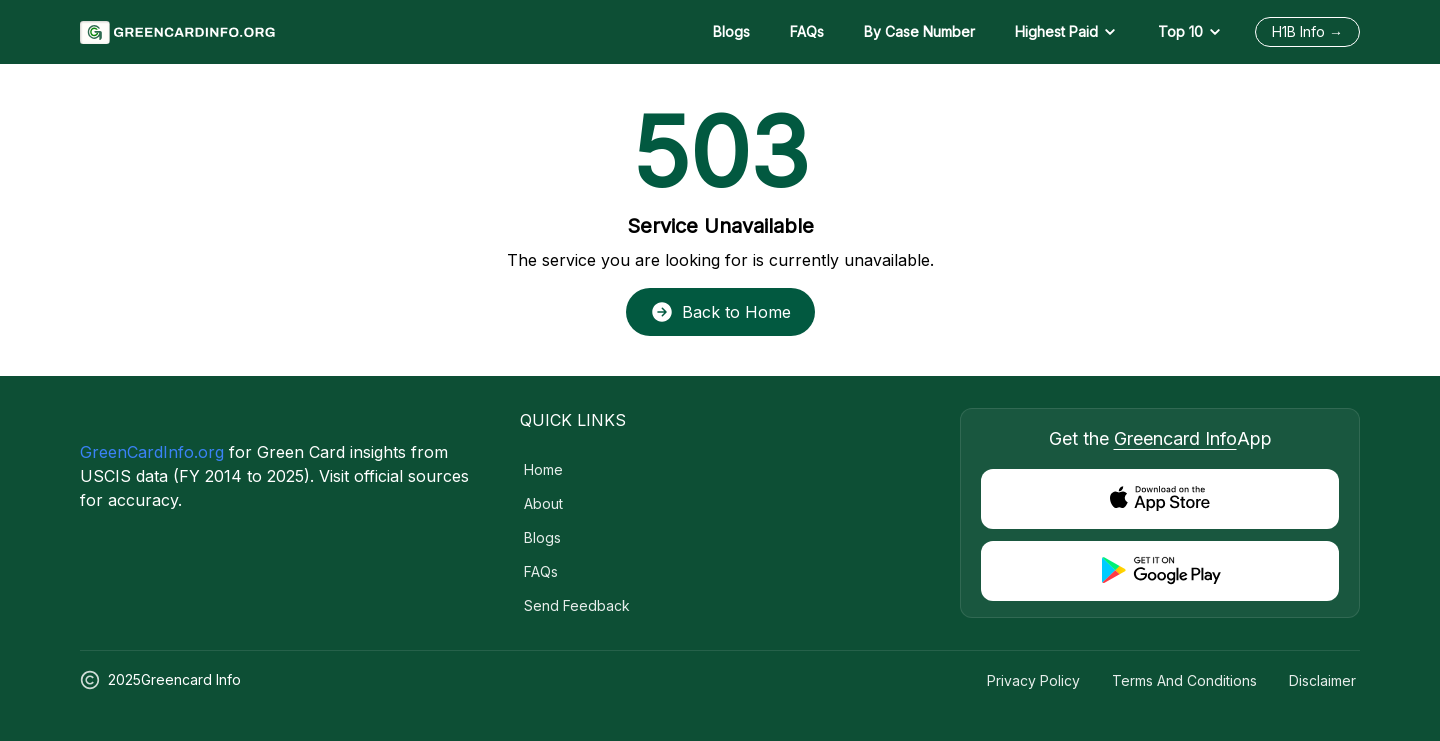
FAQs (807, 31)
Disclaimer (1322, 680)
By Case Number (919, 31)
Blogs (731, 31)
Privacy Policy (1033, 680)
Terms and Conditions (1184, 680)
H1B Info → (1307, 31)
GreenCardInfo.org (152, 452)
